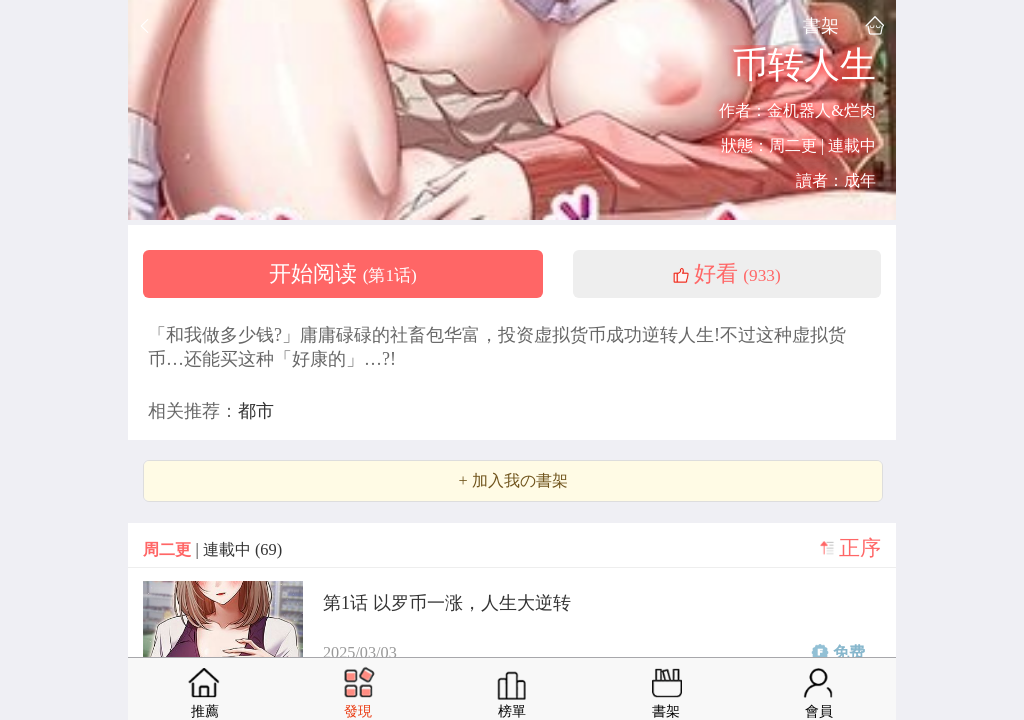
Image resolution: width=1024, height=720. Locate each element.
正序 (860, 548)
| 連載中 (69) (212, 549)
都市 (256, 411)
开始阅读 (343, 274)
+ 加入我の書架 (512, 481)
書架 (821, 25)
